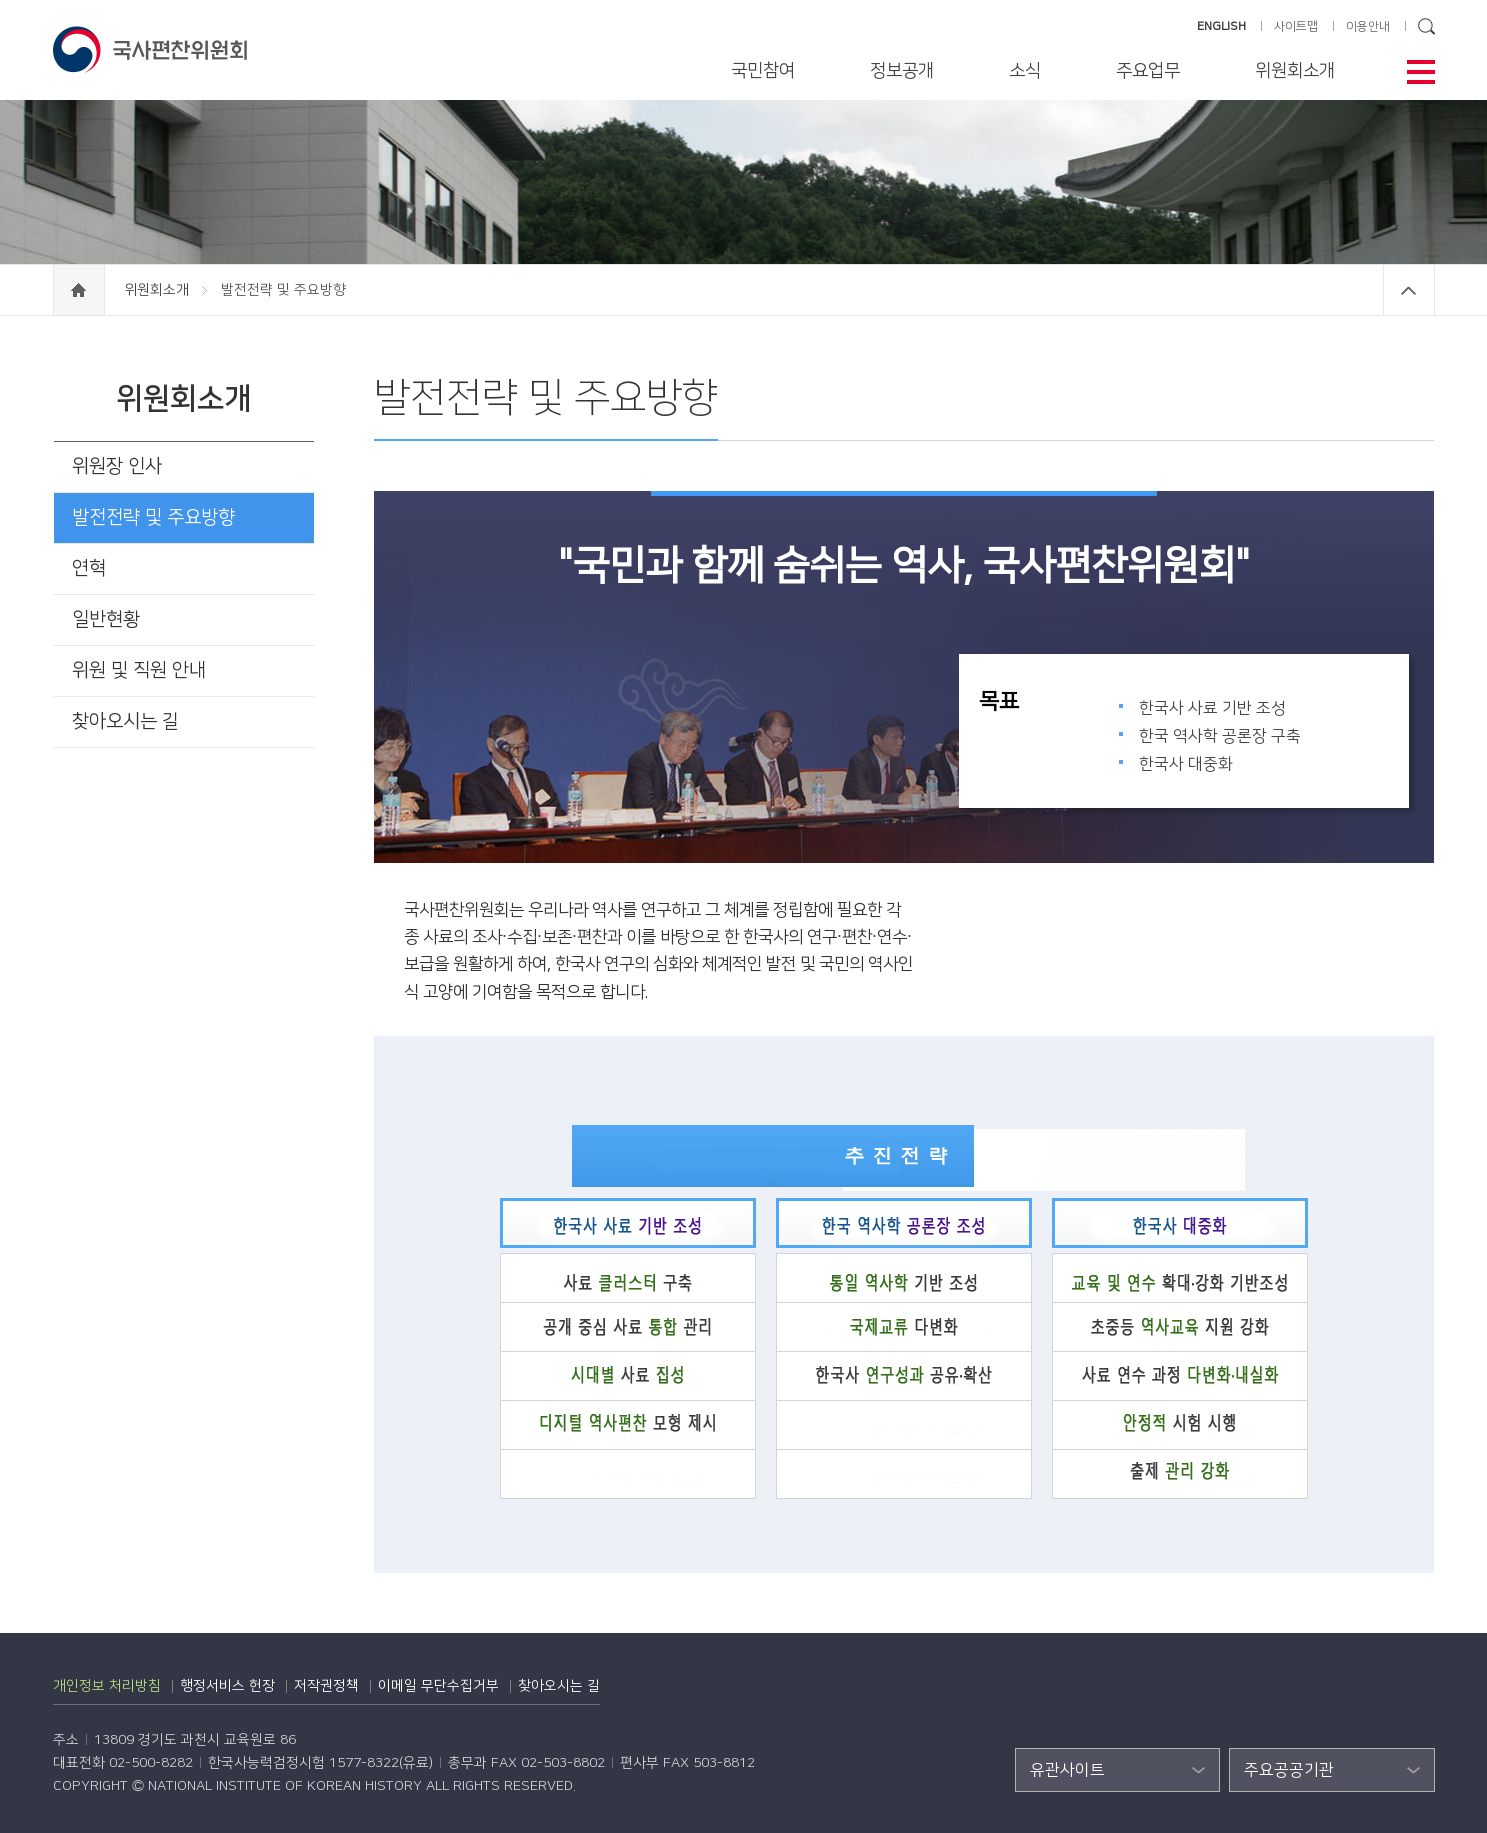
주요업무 (1148, 71)
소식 (1025, 71)
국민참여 (763, 71)
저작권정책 (326, 1686)
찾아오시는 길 (125, 721)
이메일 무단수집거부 (438, 1686)
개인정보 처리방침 (107, 1686)
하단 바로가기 (0, 0)
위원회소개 (1295, 71)
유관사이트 (1067, 1770)
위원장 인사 (117, 466)
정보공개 (902, 71)
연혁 (89, 568)
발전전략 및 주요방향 (153, 517)
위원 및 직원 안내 (139, 670)
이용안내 (1368, 26)
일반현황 (106, 619)
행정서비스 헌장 (227, 1686)
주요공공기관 (1289, 1770)
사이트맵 (1296, 26)
